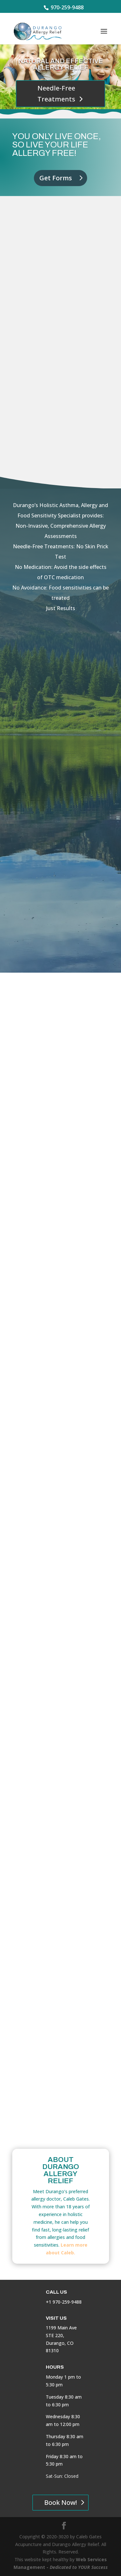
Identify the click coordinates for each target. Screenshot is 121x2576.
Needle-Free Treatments (56, 93)
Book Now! (60, 2502)
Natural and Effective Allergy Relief (60, 64)
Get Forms (55, 178)
